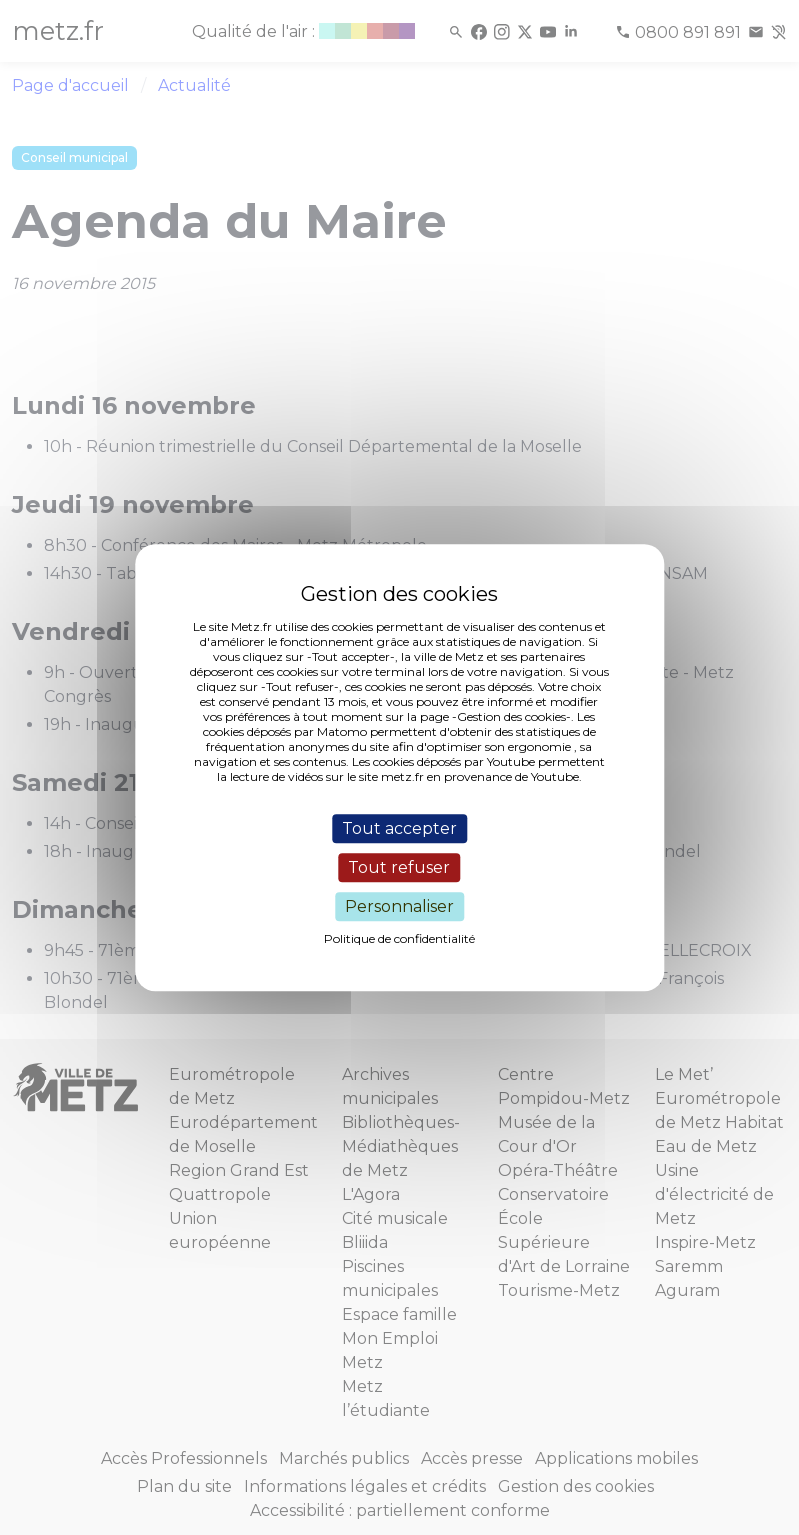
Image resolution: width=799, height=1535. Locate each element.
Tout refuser (399, 867)
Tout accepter (399, 828)
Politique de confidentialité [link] (399, 938)
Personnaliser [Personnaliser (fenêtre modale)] (399, 906)
